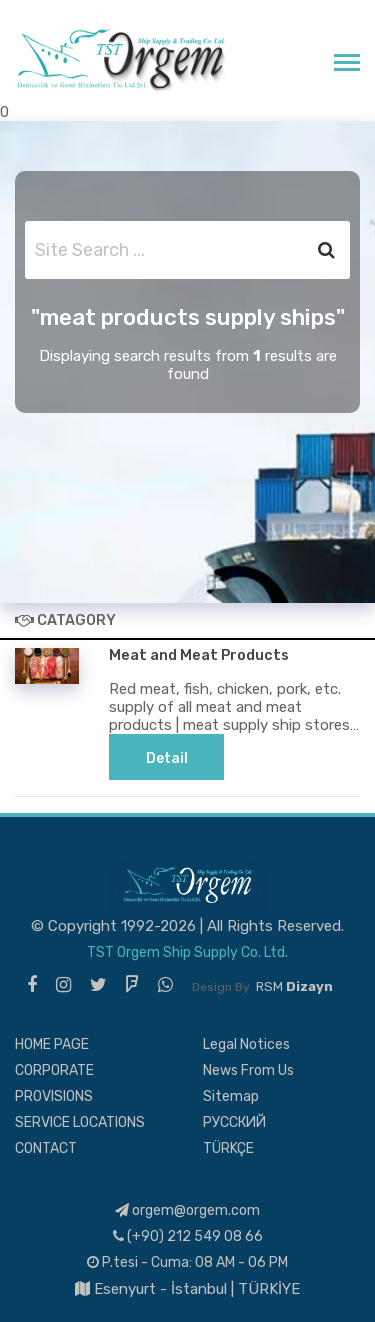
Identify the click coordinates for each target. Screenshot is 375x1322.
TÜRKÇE (228, 1148)
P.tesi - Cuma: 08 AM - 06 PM (187, 1262)
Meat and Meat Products (199, 655)
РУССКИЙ (234, 1122)
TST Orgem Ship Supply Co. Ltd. (187, 952)
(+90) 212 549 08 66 (188, 1236)
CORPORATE (54, 1070)
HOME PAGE (52, 1044)
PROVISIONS (54, 1096)
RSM (294, 986)
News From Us (248, 1070)
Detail (167, 758)
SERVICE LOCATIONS (80, 1122)
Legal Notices (246, 1044)
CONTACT (46, 1148)
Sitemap (231, 1096)
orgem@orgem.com (187, 1210)
